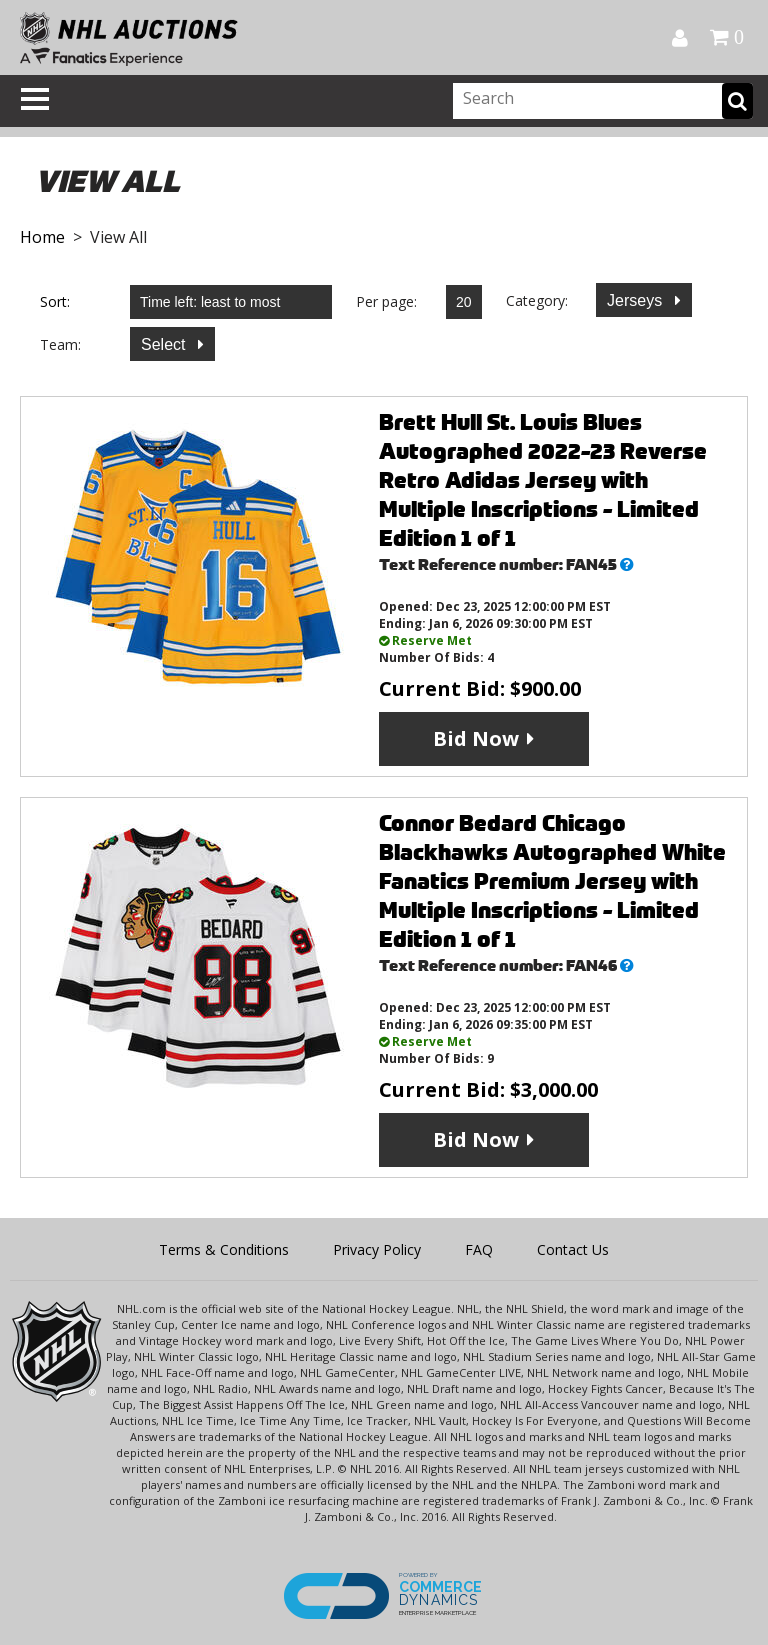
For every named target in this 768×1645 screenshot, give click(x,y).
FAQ (479, 1249)
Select (165, 344)
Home (42, 237)
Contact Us (573, 1249)
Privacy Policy (377, 1249)
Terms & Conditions (224, 1249)
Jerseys (637, 300)
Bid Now (476, 738)
